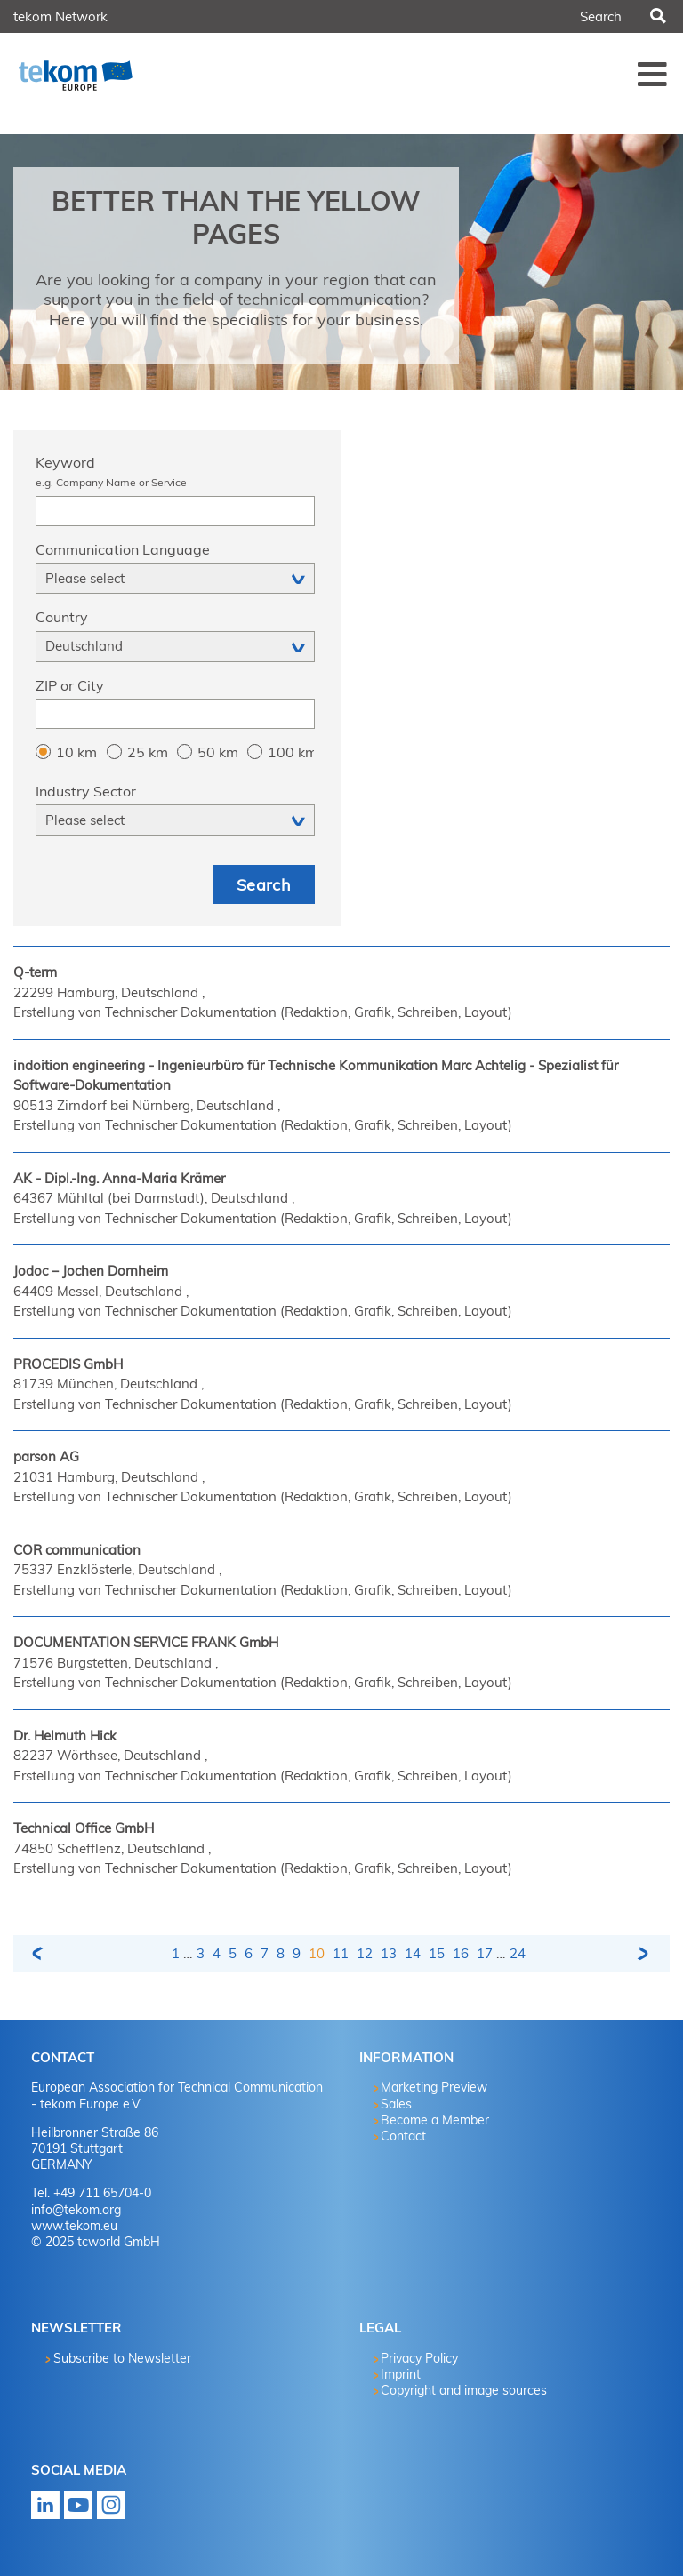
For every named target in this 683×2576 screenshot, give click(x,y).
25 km (147, 752)
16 (461, 1953)
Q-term (35, 972)
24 (518, 1953)
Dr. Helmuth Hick (65, 1735)
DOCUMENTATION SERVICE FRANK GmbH (145, 1642)
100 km (291, 752)
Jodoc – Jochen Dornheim (90, 1270)
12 (365, 1953)
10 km (76, 752)
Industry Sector (86, 791)
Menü (653, 74)
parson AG (46, 1456)
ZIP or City (70, 685)
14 (413, 1953)
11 (341, 1953)
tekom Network (60, 16)
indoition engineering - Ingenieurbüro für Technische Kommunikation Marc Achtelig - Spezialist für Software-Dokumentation (315, 1075)
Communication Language (123, 549)
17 (485, 1953)
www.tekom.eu (74, 2226)
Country (62, 617)
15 (437, 1953)
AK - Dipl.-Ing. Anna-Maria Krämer (119, 1178)
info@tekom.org (76, 2210)
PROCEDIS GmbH (68, 1364)
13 (389, 1953)
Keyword (175, 472)
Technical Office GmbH (83, 1828)
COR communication (77, 1549)
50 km (217, 752)
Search (657, 17)
